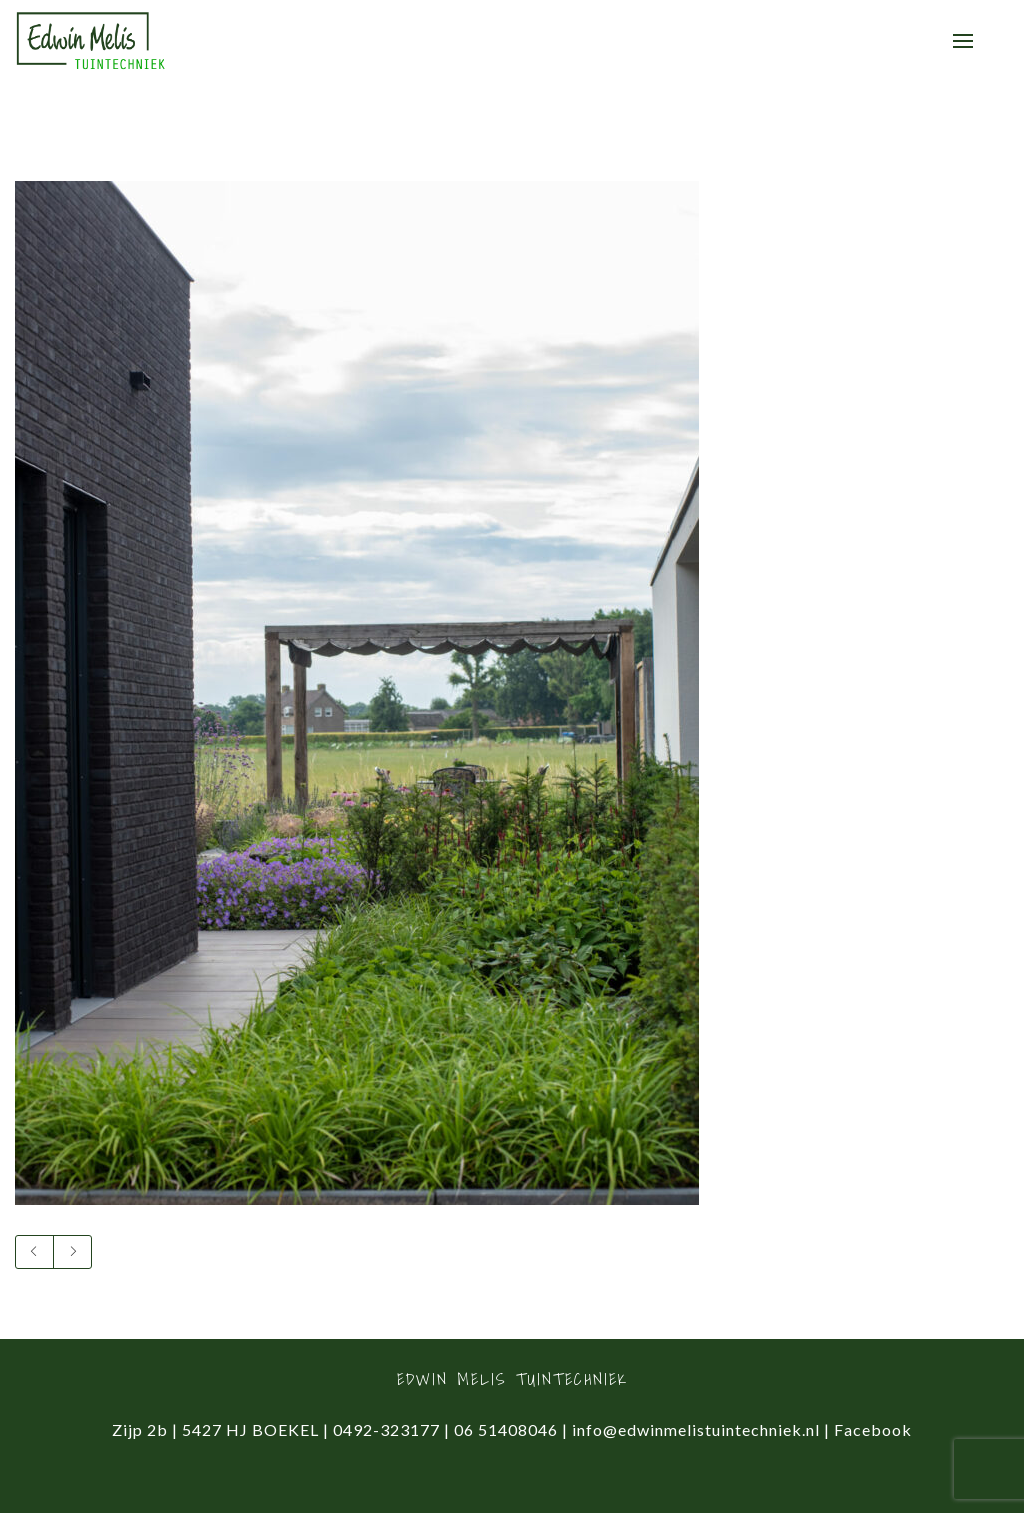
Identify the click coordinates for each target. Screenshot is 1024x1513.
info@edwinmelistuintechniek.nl (696, 1429)
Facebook (873, 1429)
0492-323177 (386, 1429)
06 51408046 (506, 1429)
